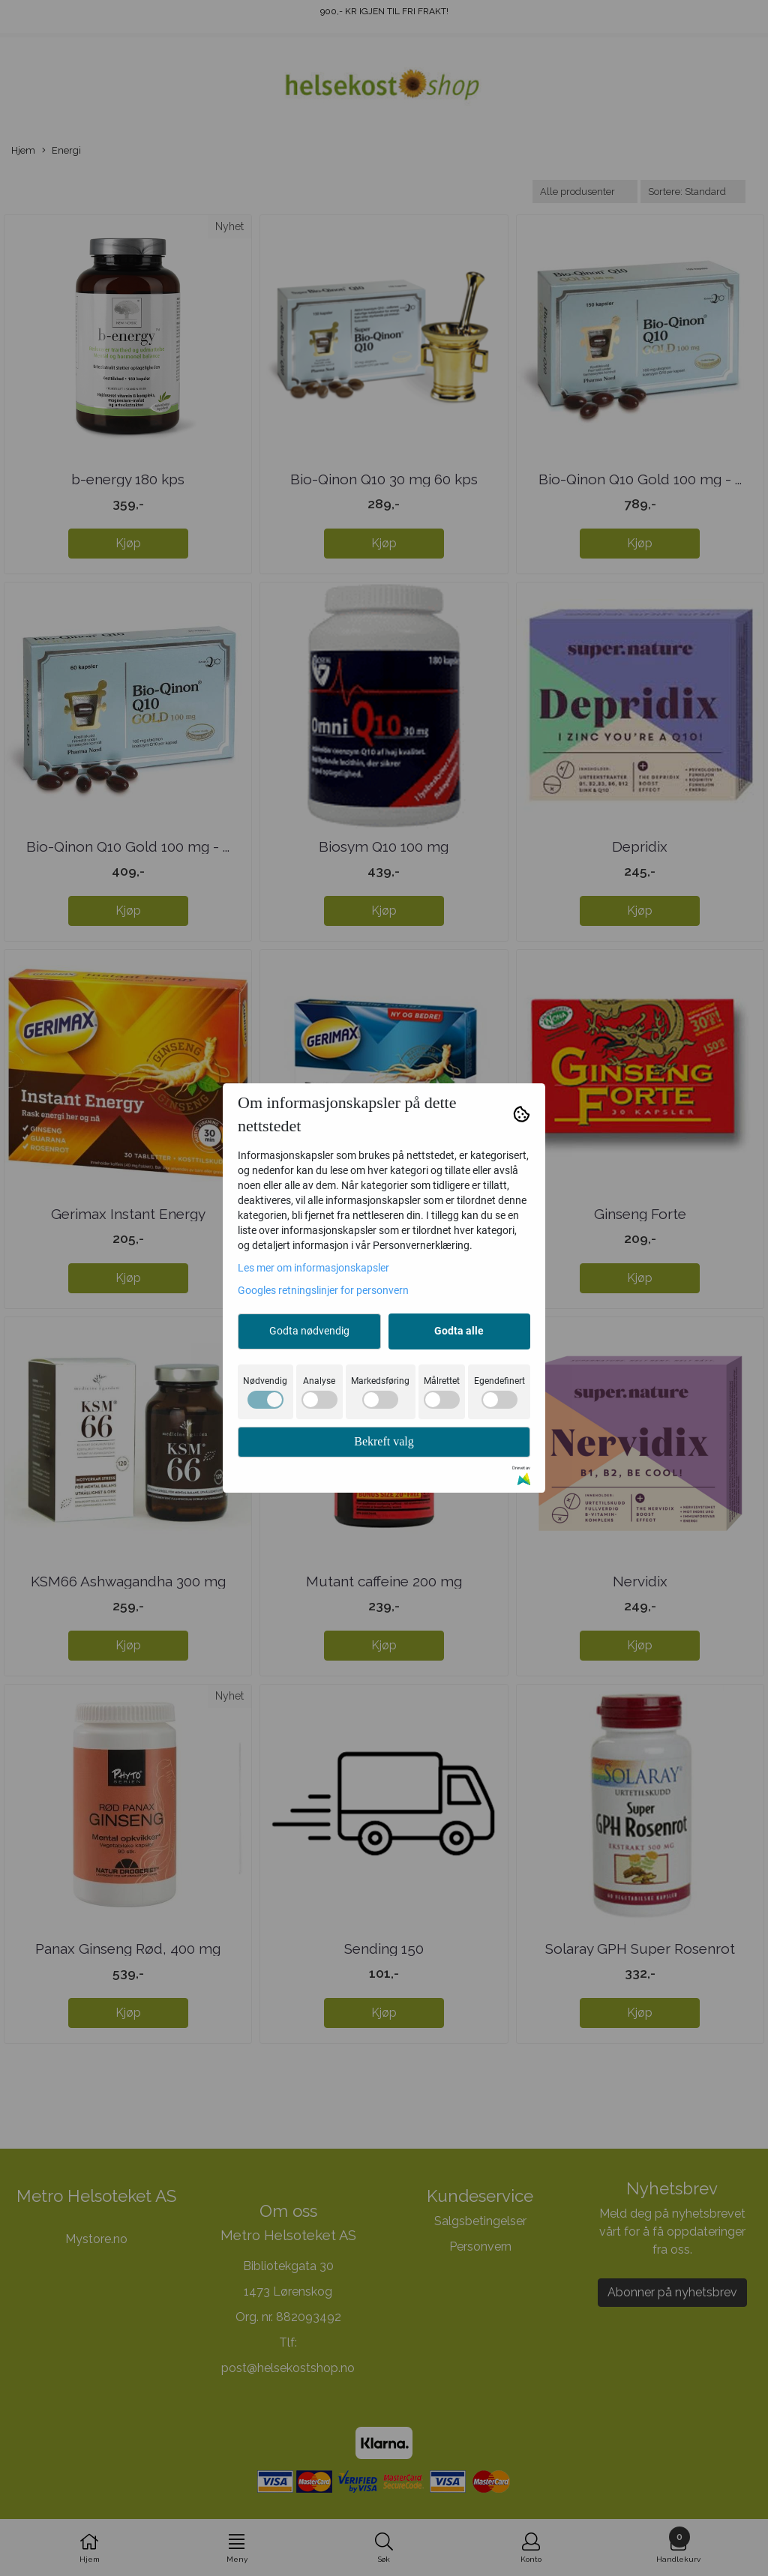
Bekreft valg (384, 1441)
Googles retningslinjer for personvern (323, 1290)
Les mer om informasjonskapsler (313, 1268)
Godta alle (459, 1331)
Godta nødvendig (309, 1331)
